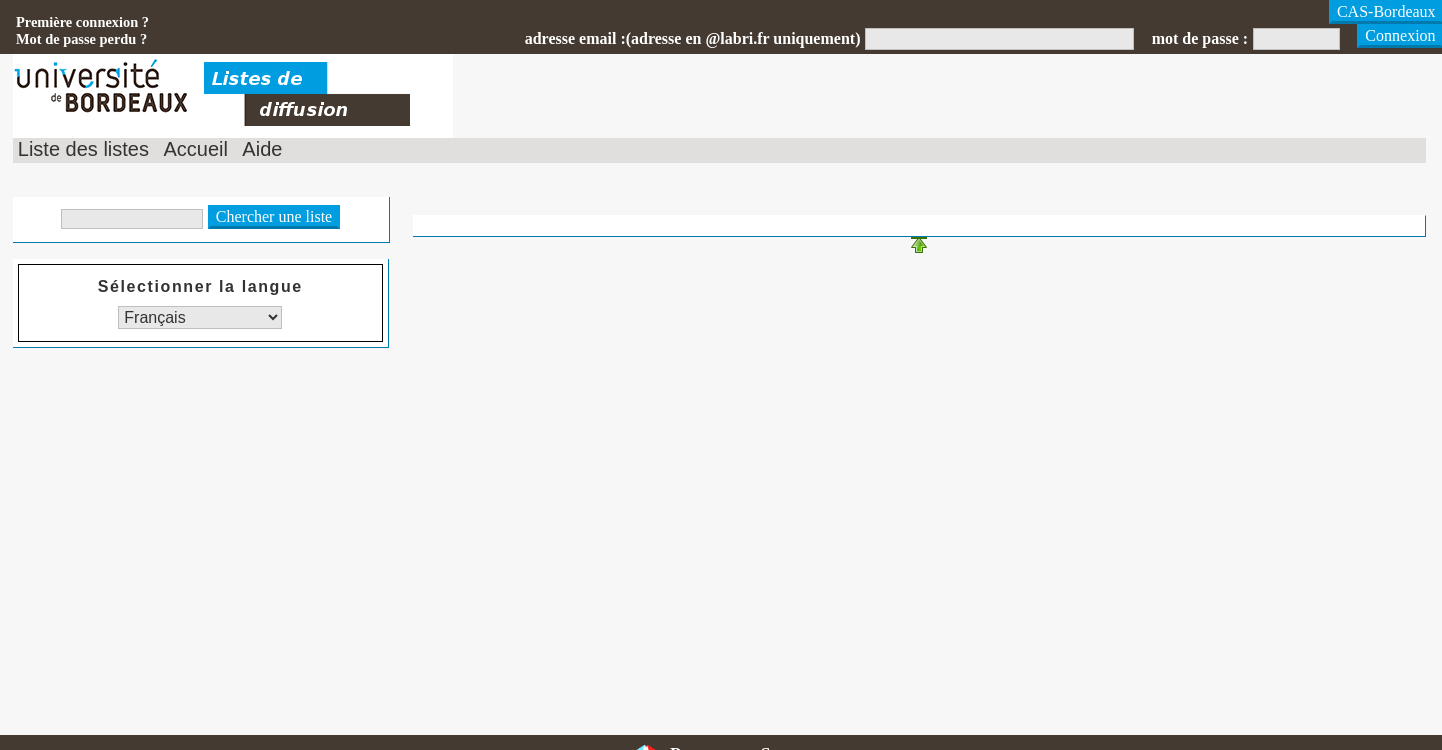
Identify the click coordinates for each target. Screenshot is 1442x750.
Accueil (195, 149)
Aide (262, 149)
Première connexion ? (82, 22)
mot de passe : (1200, 38)
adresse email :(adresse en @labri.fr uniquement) (693, 38)
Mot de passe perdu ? (81, 39)
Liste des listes (83, 149)
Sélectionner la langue (200, 286)
